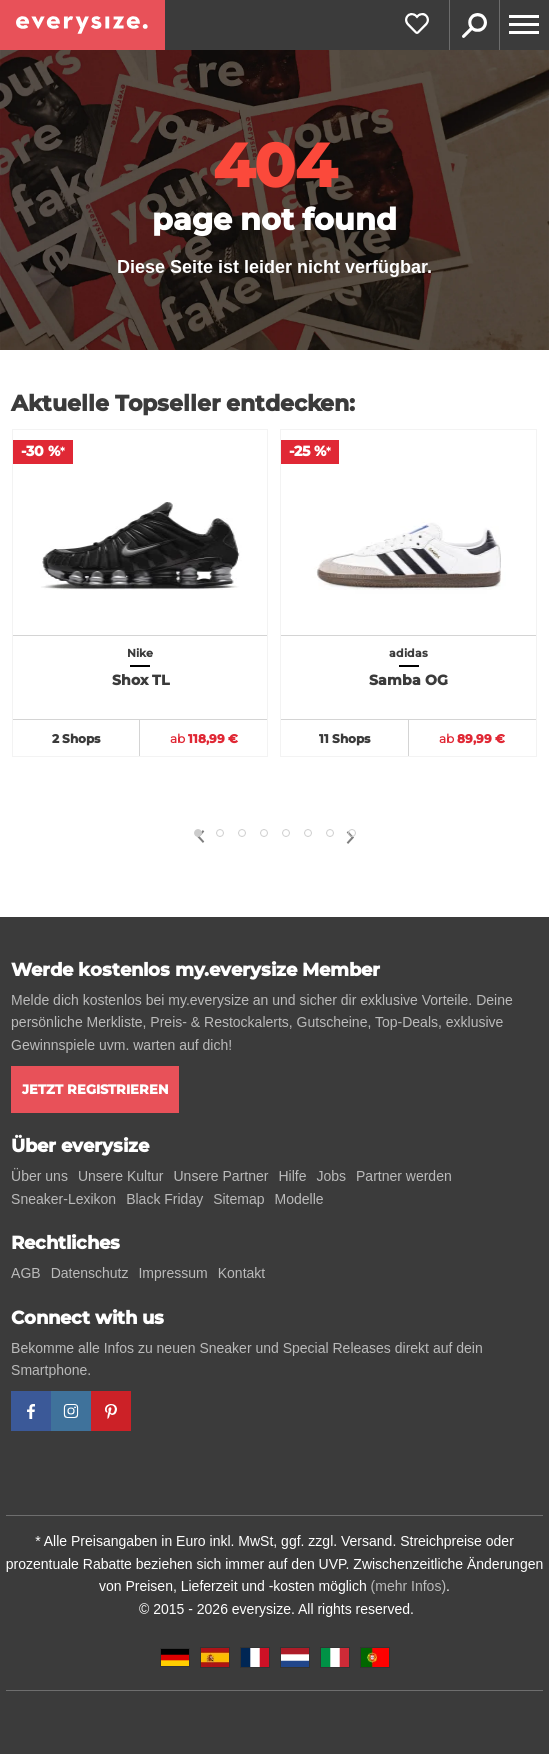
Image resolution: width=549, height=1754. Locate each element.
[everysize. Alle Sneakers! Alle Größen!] (82, 25)
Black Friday (164, 1199)
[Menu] (524, 25)
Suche (474, 25)
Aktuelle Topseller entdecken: (183, 403)
